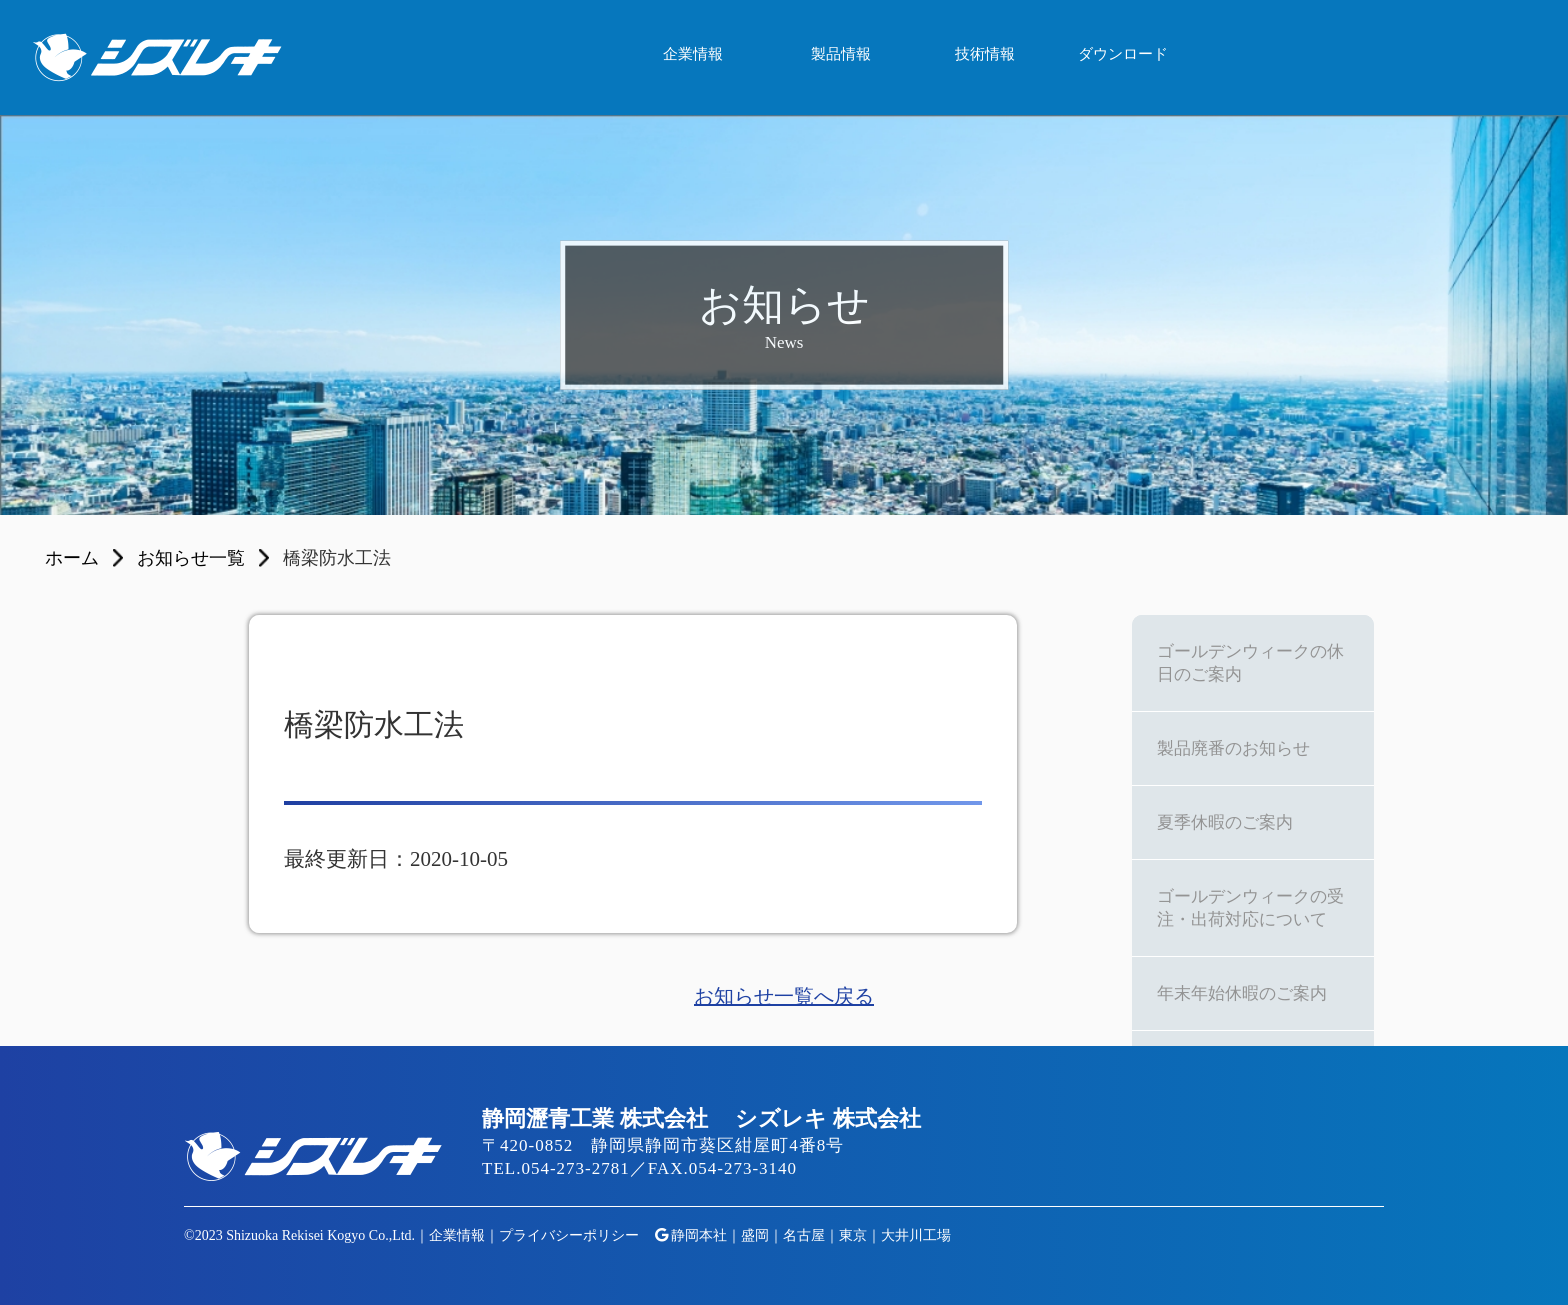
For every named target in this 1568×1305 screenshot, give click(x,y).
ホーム (72, 558)
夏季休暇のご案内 (1225, 822)
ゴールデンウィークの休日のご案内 (1250, 663)
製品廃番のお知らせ (1233, 748)
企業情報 (693, 54)
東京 (853, 1235)
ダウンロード (1123, 54)
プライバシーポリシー (569, 1235)
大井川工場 (916, 1235)
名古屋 (804, 1235)
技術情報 (985, 54)
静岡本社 (699, 1235)
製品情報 (841, 54)
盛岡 (755, 1235)
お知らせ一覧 (191, 558)
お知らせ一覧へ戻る (784, 996)
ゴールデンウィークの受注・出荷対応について (1250, 908)
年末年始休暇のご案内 (1242, 993)
